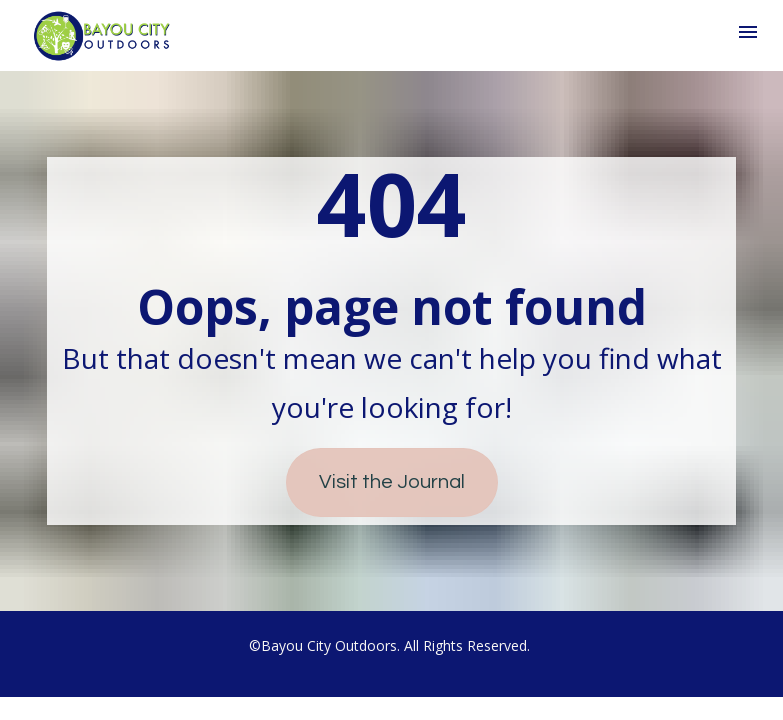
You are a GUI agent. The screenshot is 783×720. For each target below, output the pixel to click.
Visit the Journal (392, 482)
